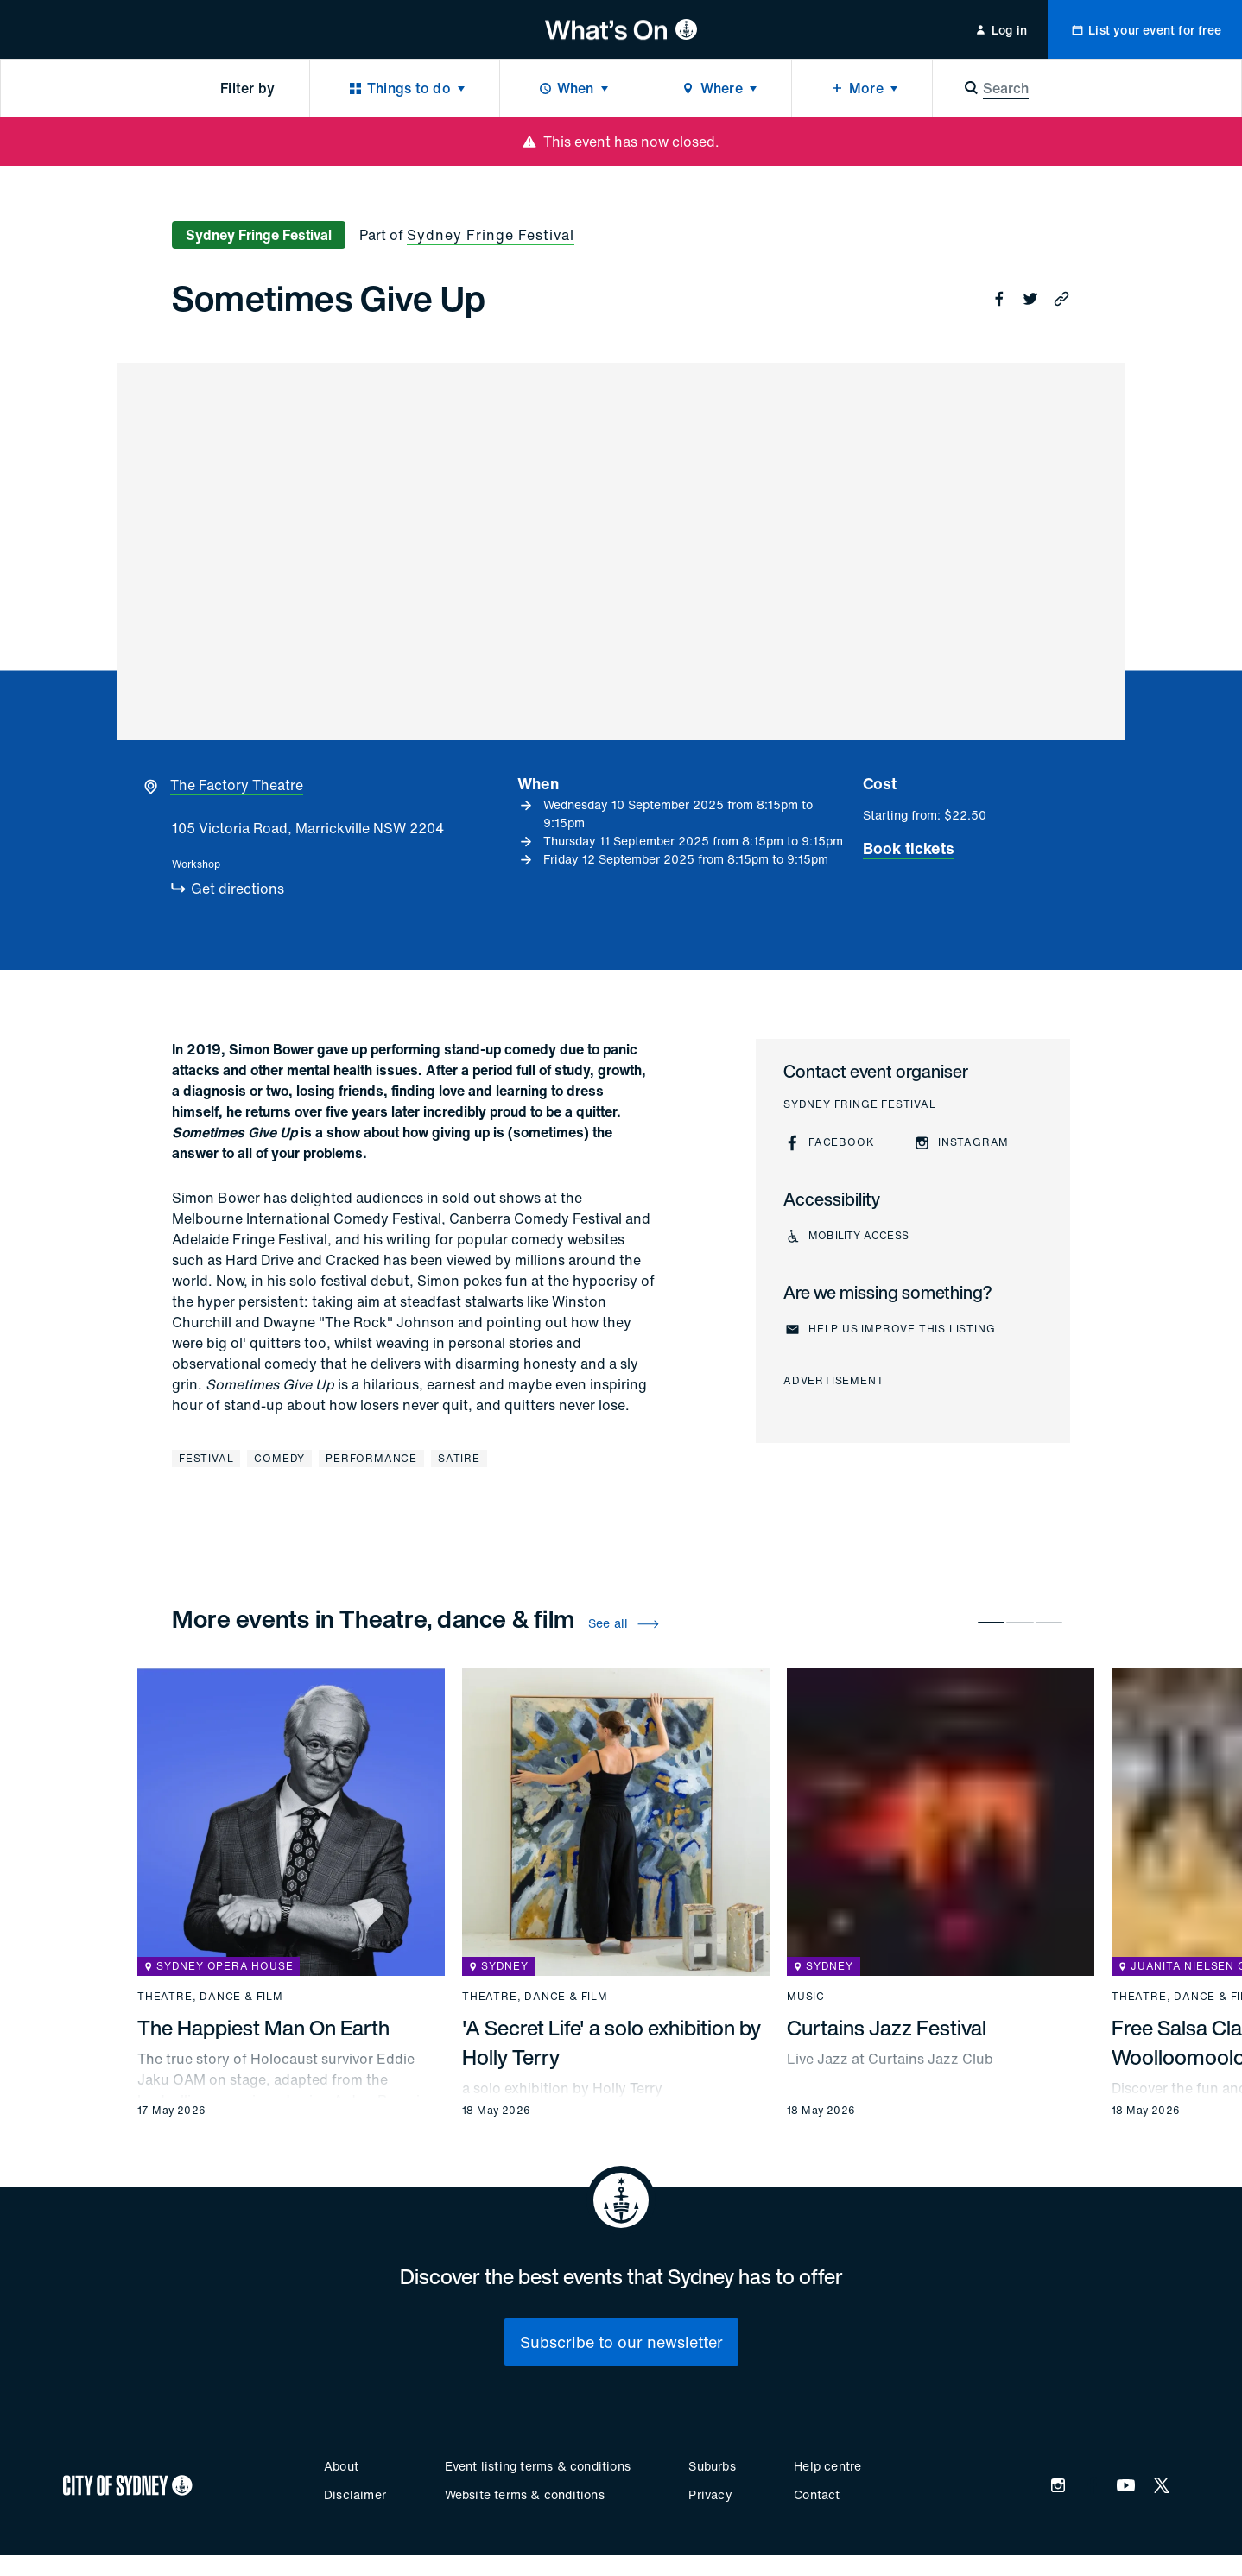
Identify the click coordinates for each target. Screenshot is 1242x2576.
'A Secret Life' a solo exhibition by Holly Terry (611, 2042)
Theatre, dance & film (210, 1996)
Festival (206, 1458)
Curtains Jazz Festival (886, 2027)
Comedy (279, 1458)
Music (806, 1996)
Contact (817, 2494)
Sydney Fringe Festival (490, 235)
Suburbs (711, 2466)
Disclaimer (355, 2494)
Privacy (710, 2494)
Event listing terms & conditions (538, 2466)
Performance (371, 1458)
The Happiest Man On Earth (263, 2027)
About (341, 2466)
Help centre (827, 2466)
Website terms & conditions (525, 2494)
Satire (459, 1458)
